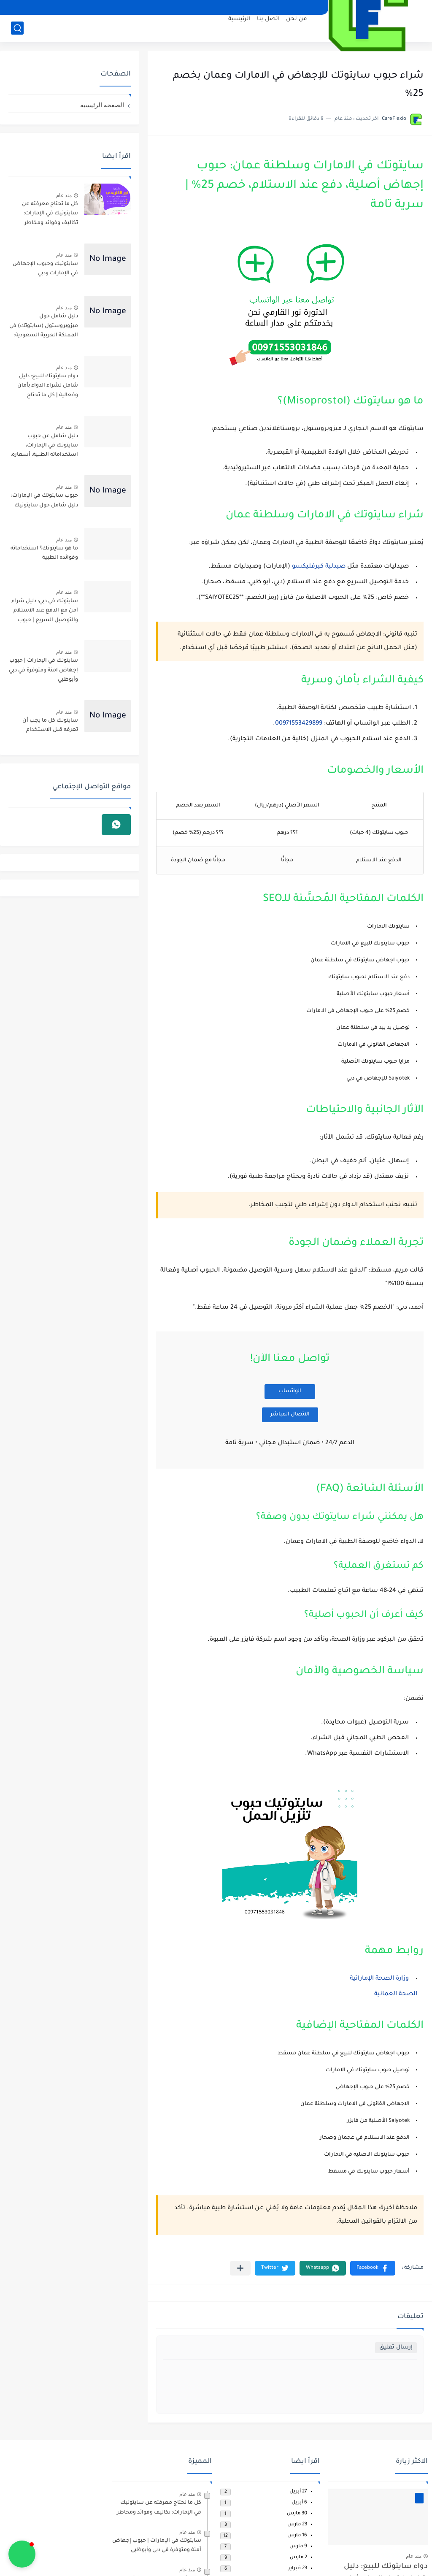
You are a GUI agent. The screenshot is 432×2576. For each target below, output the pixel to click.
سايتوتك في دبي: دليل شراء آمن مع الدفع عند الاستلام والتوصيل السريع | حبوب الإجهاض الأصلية (44, 612)
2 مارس (298, 2557)
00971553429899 (298, 723)
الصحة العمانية (395, 1994)
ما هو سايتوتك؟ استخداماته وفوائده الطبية (44, 553)
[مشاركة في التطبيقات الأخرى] (240, 2268)
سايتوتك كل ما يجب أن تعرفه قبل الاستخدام (50, 725)
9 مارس (298, 2546)
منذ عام (64, 195)
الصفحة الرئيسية (102, 104)
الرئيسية (239, 19)
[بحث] (17, 28)
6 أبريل (299, 2503)
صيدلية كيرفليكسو (319, 566)
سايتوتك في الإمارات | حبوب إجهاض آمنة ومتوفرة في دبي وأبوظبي (43, 670)
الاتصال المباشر (290, 1415)
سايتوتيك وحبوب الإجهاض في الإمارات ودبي (45, 268)
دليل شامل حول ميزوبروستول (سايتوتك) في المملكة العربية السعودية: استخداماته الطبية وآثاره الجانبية (43, 327)
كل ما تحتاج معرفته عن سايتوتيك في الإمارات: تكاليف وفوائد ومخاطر (50, 213)
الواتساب (289, 1391)
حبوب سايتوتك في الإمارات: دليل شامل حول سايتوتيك (44, 500)
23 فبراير (297, 2568)
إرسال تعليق (396, 2347)
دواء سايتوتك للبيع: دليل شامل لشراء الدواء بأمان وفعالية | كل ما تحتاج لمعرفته (47, 387)
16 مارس (297, 2535)
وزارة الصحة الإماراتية (379, 1978)
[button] (372, 2268)
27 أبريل (298, 2492)
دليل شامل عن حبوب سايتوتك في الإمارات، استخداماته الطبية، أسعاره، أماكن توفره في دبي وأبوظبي (44, 447)
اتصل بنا (268, 19)
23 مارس (297, 2524)
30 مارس (297, 2513)
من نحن (296, 19)
